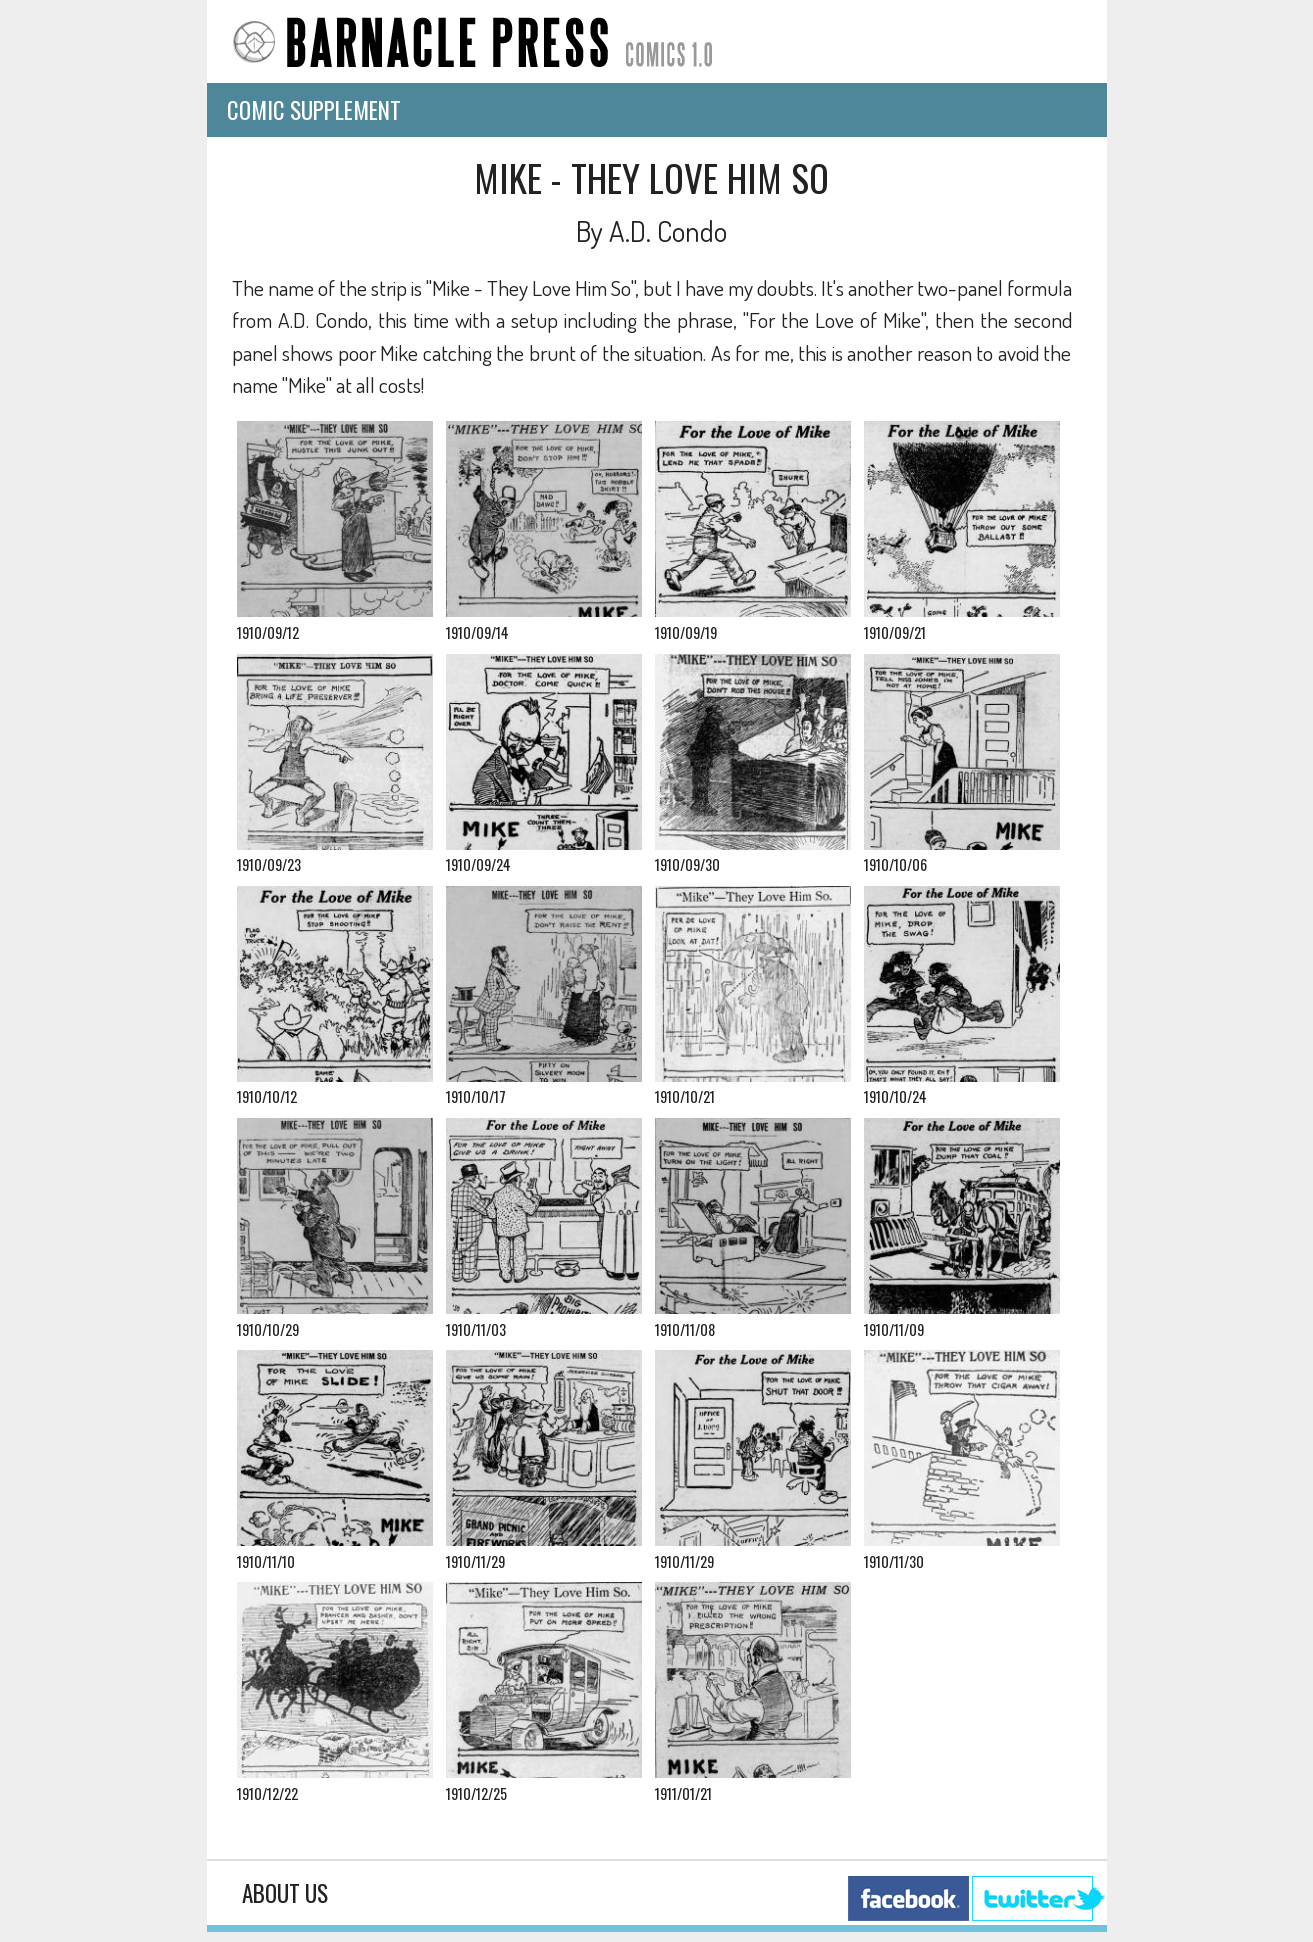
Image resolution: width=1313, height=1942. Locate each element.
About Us (285, 1893)
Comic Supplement (314, 110)
